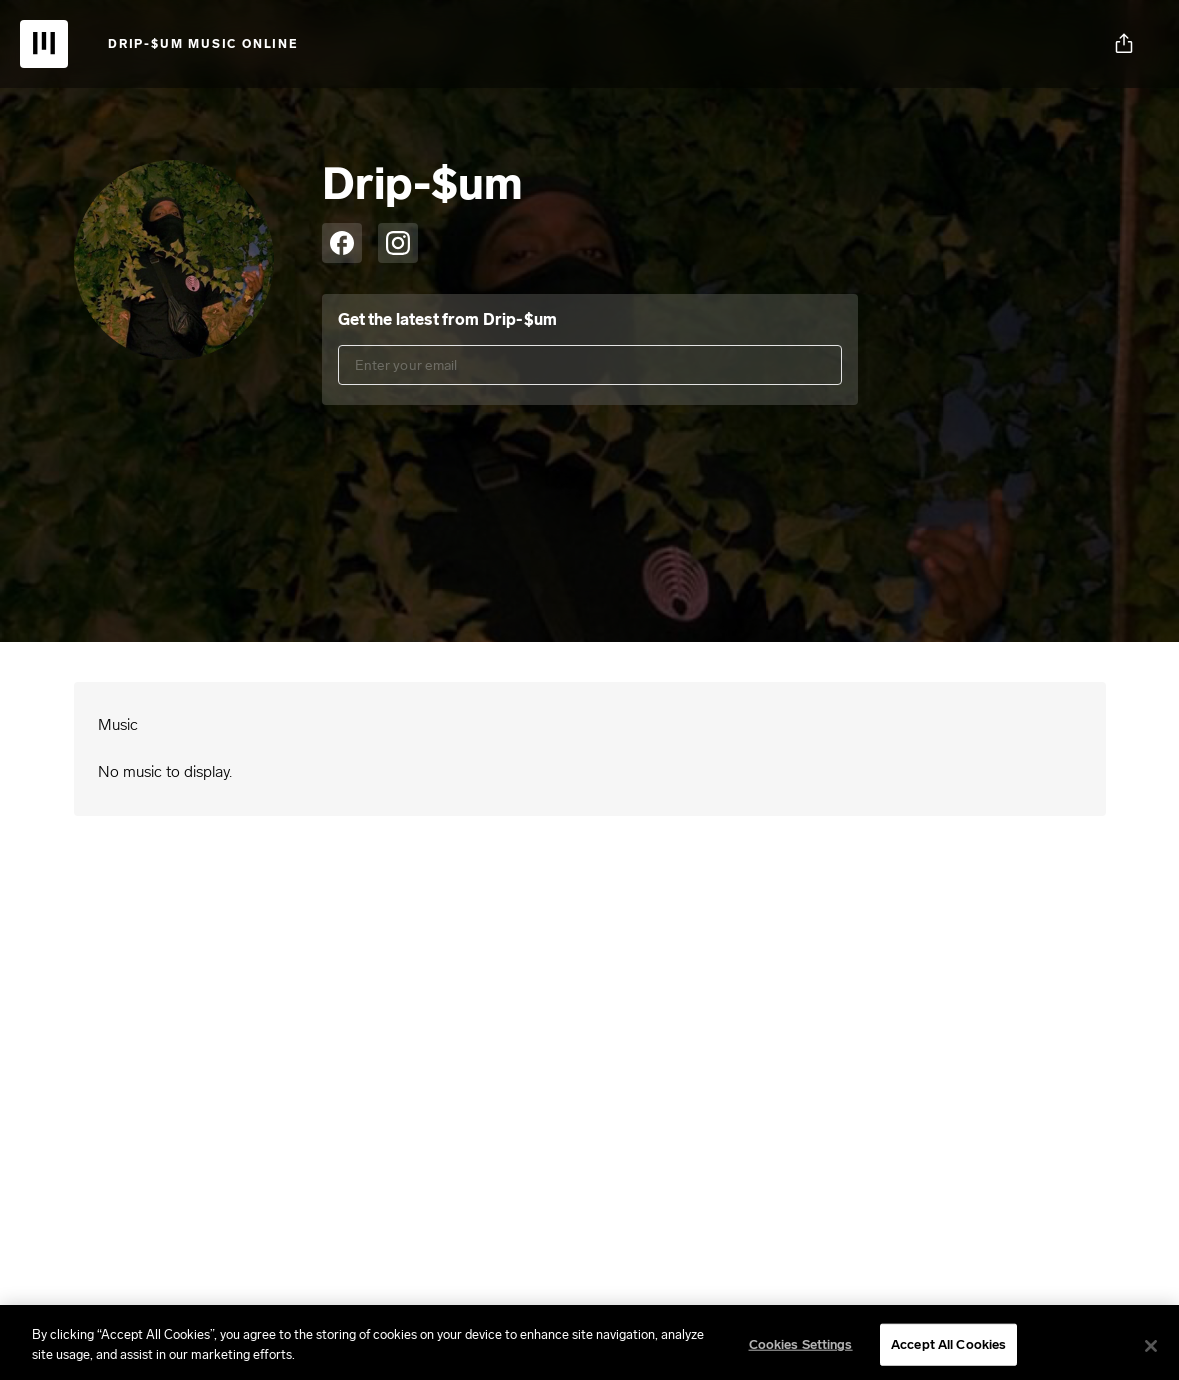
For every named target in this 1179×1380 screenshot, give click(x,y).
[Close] (1151, 1352)
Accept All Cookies (948, 1350)
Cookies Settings (801, 1350)
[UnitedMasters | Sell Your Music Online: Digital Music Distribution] (44, 44)
